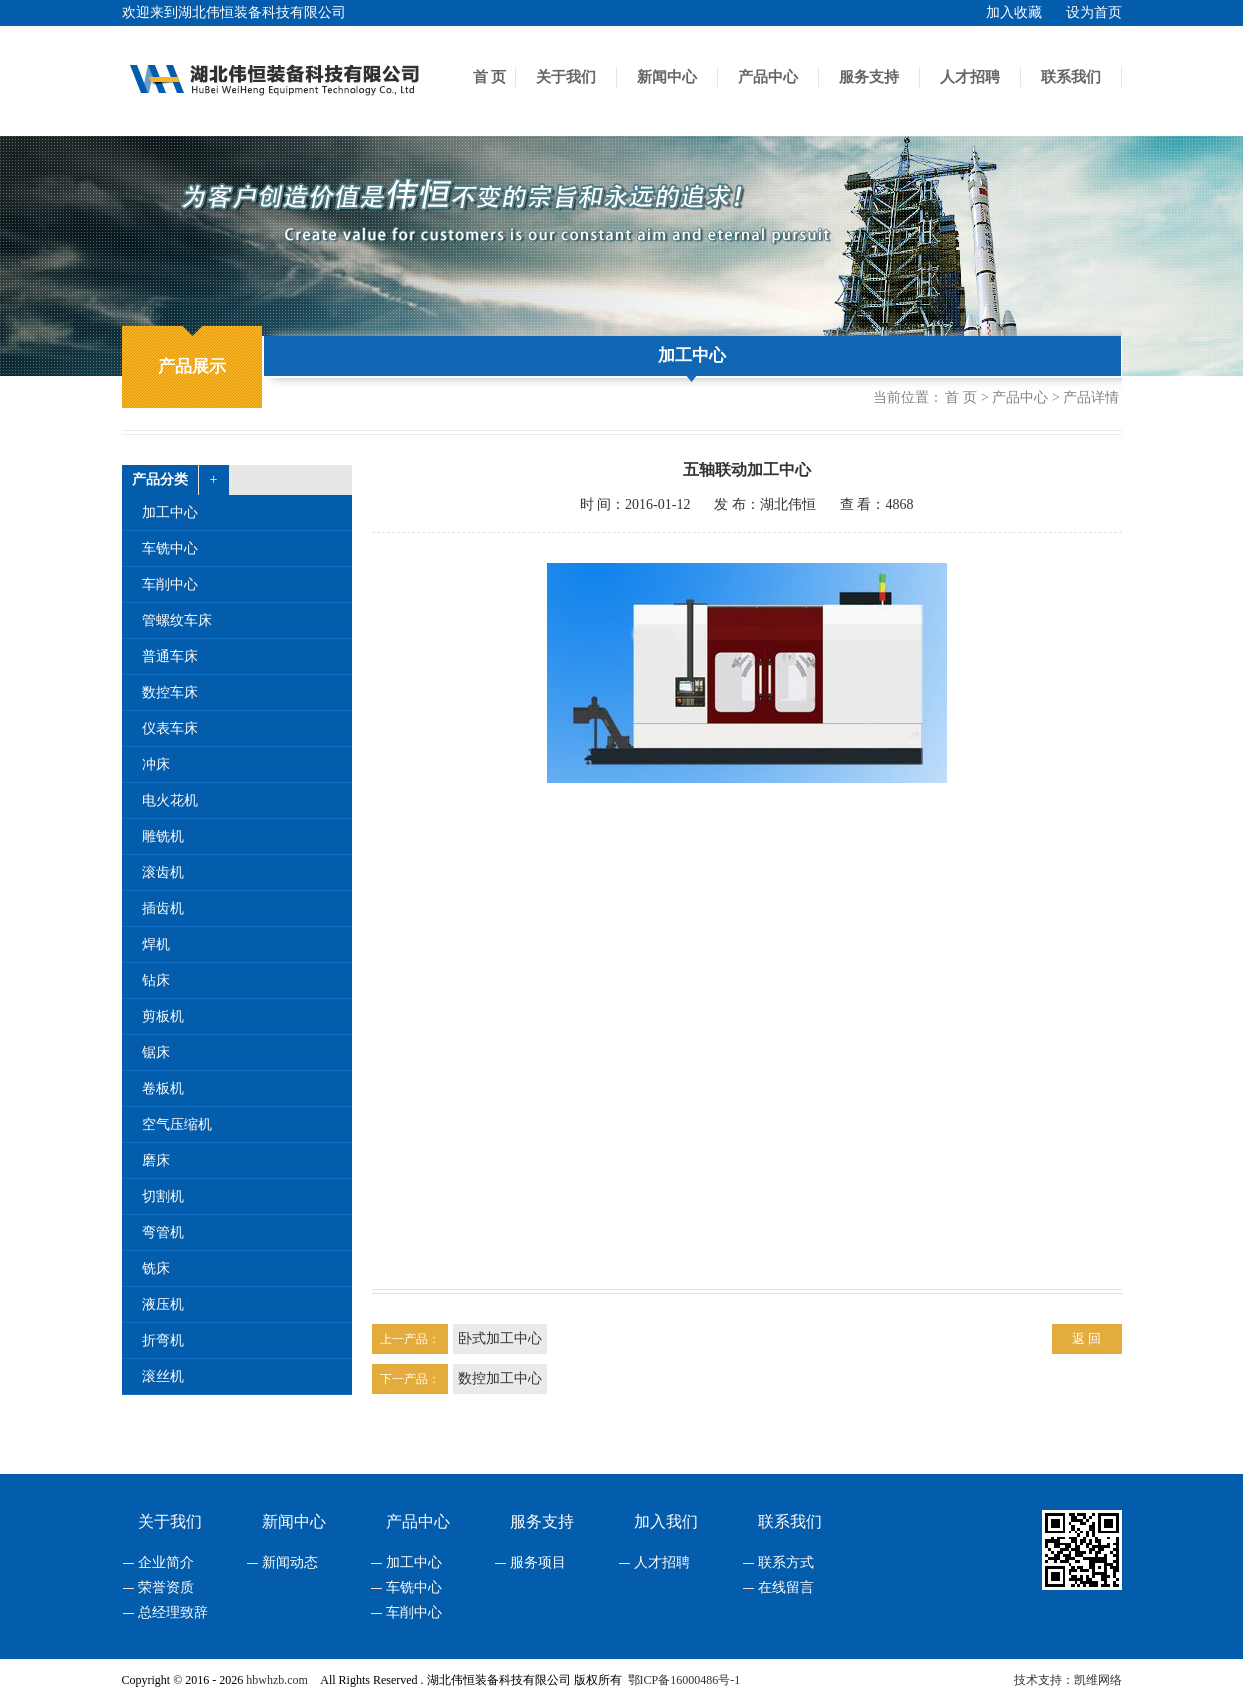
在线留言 (786, 1588)
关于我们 (566, 77)
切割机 (163, 1196)
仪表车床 (170, 728)
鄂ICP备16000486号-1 (684, 1680)
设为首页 (1094, 12)
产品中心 (768, 77)
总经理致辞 (173, 1613)
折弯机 (163, 1340)
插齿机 (163, 908)
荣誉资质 (166, 1588)
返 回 (1086, 1338)
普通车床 (170, 656)
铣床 (156, 1268)
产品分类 (160, 479)
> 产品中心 (1014, 398)
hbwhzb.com (277, 1680)
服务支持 (869, 77)
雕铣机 (163, 836)
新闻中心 (667, 77)
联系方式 (786, 1563)
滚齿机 (163, 872)
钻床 (156, 980)
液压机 (163, 1304)
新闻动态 (290, 1563)
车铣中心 (170, 548)
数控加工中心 (500, 1378)
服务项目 (538, 1563)
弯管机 (163, 1232)
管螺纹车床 (177, 620)
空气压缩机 (177, 1124)
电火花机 (170, 800)
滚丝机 (163, 1376)
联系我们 (1071, 77)
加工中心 (692, 355)
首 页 (490, 77)
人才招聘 (970, 77)
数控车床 (170, 692)
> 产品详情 (1085, 398)
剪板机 (163, 1016)
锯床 (156, 1052)
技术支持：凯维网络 (1068, 1680)
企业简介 (166, 1563)
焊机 (156, 944)
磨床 (156, 1160)
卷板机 (163, 1088)
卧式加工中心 (500, 1338)
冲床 (156, 764)
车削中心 (170, 584)
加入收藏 (1014, 12)
